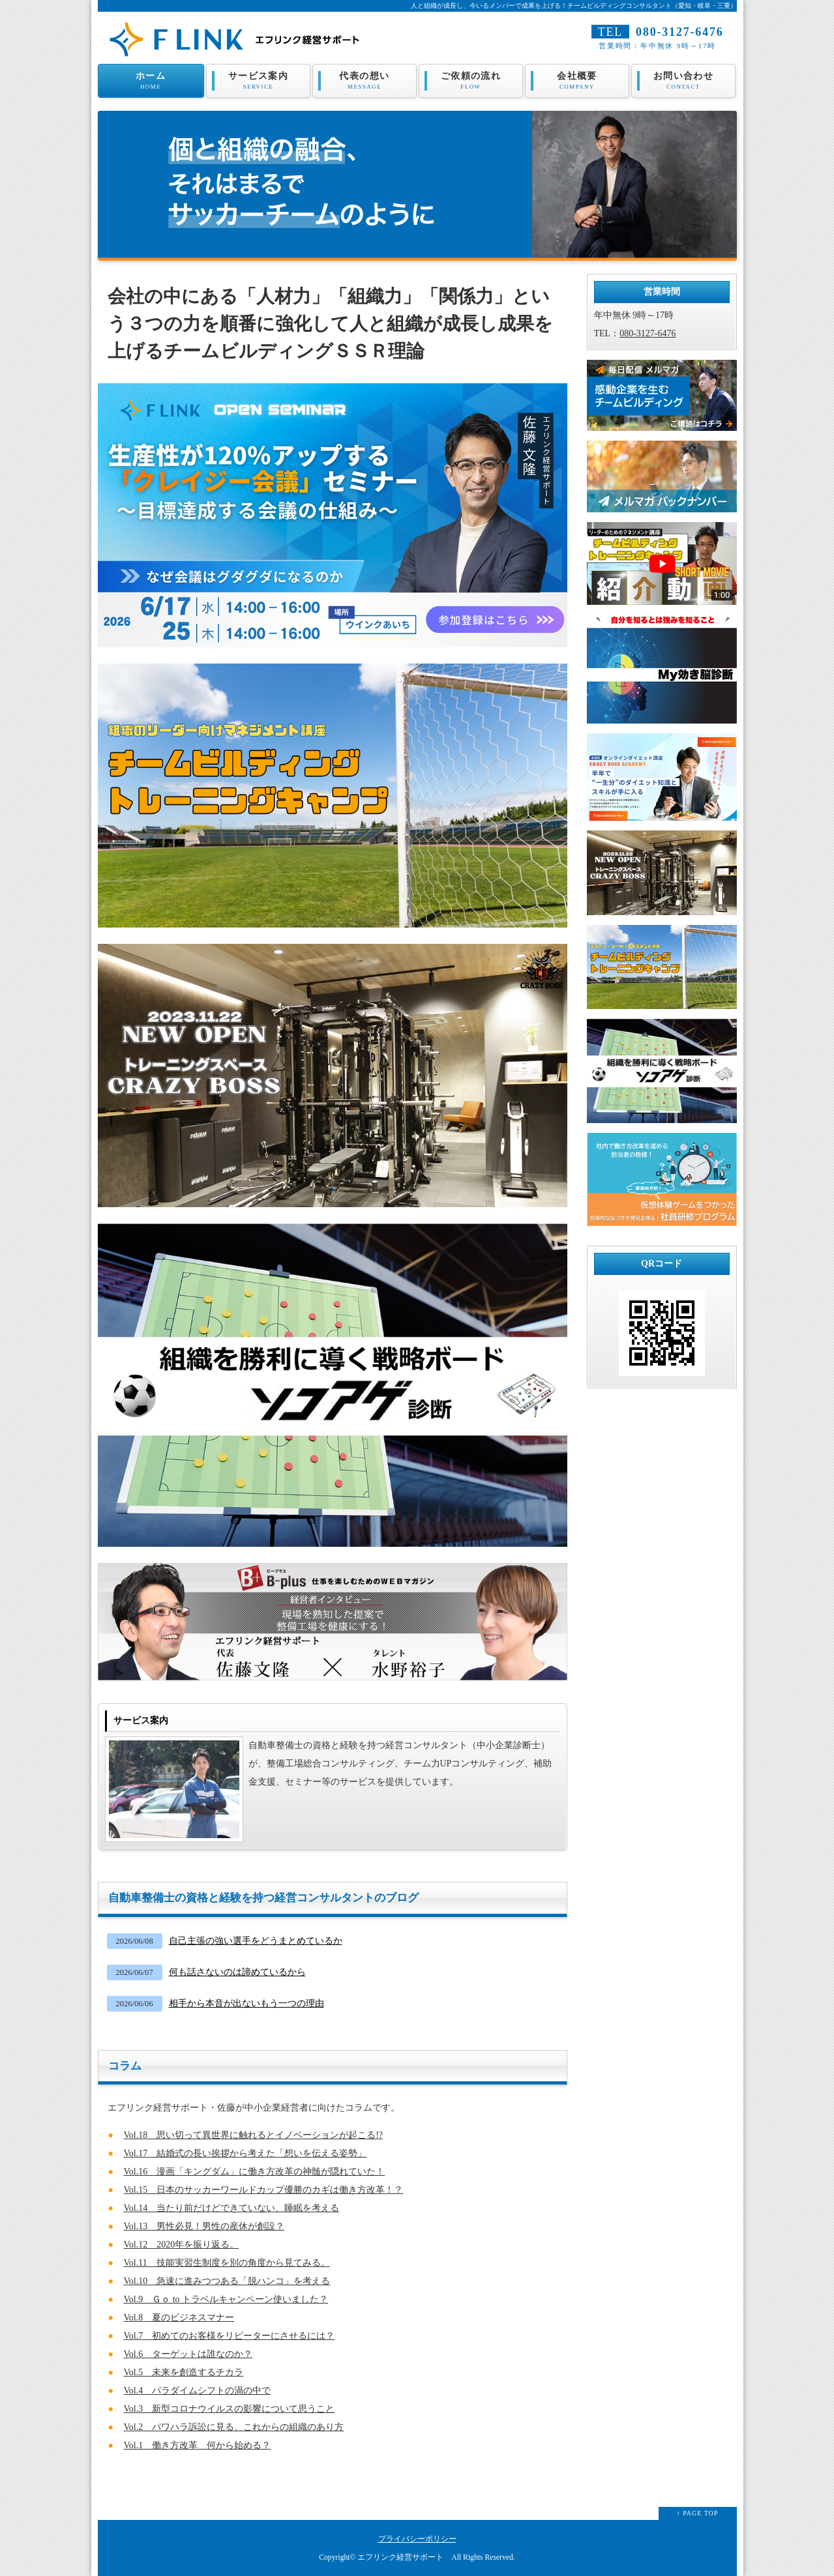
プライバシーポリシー (417, 2539)
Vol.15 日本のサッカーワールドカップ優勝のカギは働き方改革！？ (264, 2190)
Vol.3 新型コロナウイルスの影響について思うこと (229, 2409)
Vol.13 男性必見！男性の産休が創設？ (204, 2226)
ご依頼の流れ (471, 81)
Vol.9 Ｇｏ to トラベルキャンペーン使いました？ (226, 2299)
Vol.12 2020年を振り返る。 (181, 2244)
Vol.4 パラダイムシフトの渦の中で (197, 2390)
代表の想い (365, 81)
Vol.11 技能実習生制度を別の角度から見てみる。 (227, 2263)
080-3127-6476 (679, 31)
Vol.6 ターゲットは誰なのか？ (188, 2354)
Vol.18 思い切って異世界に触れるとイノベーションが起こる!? (253, 2135)
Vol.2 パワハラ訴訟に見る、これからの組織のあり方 (234, 2427)
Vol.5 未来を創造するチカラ (184, 2372)
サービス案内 (258, 81)
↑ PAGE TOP (698, 2513)
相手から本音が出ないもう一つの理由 (246, 2003)
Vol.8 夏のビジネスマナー (179, 2317)
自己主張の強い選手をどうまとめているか (255, 1941)
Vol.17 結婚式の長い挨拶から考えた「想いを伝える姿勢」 (245, 2153)
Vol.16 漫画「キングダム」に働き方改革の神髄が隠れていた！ (254, 2171)
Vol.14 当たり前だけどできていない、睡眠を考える (232, 2208)
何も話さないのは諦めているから (237, 1972)
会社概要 (577, 81)
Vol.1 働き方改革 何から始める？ (197, 2445)
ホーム (150, 81)
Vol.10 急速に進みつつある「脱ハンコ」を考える (227, 2281)
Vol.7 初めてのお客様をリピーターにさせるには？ (229, 2336)
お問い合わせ (684, 81)
